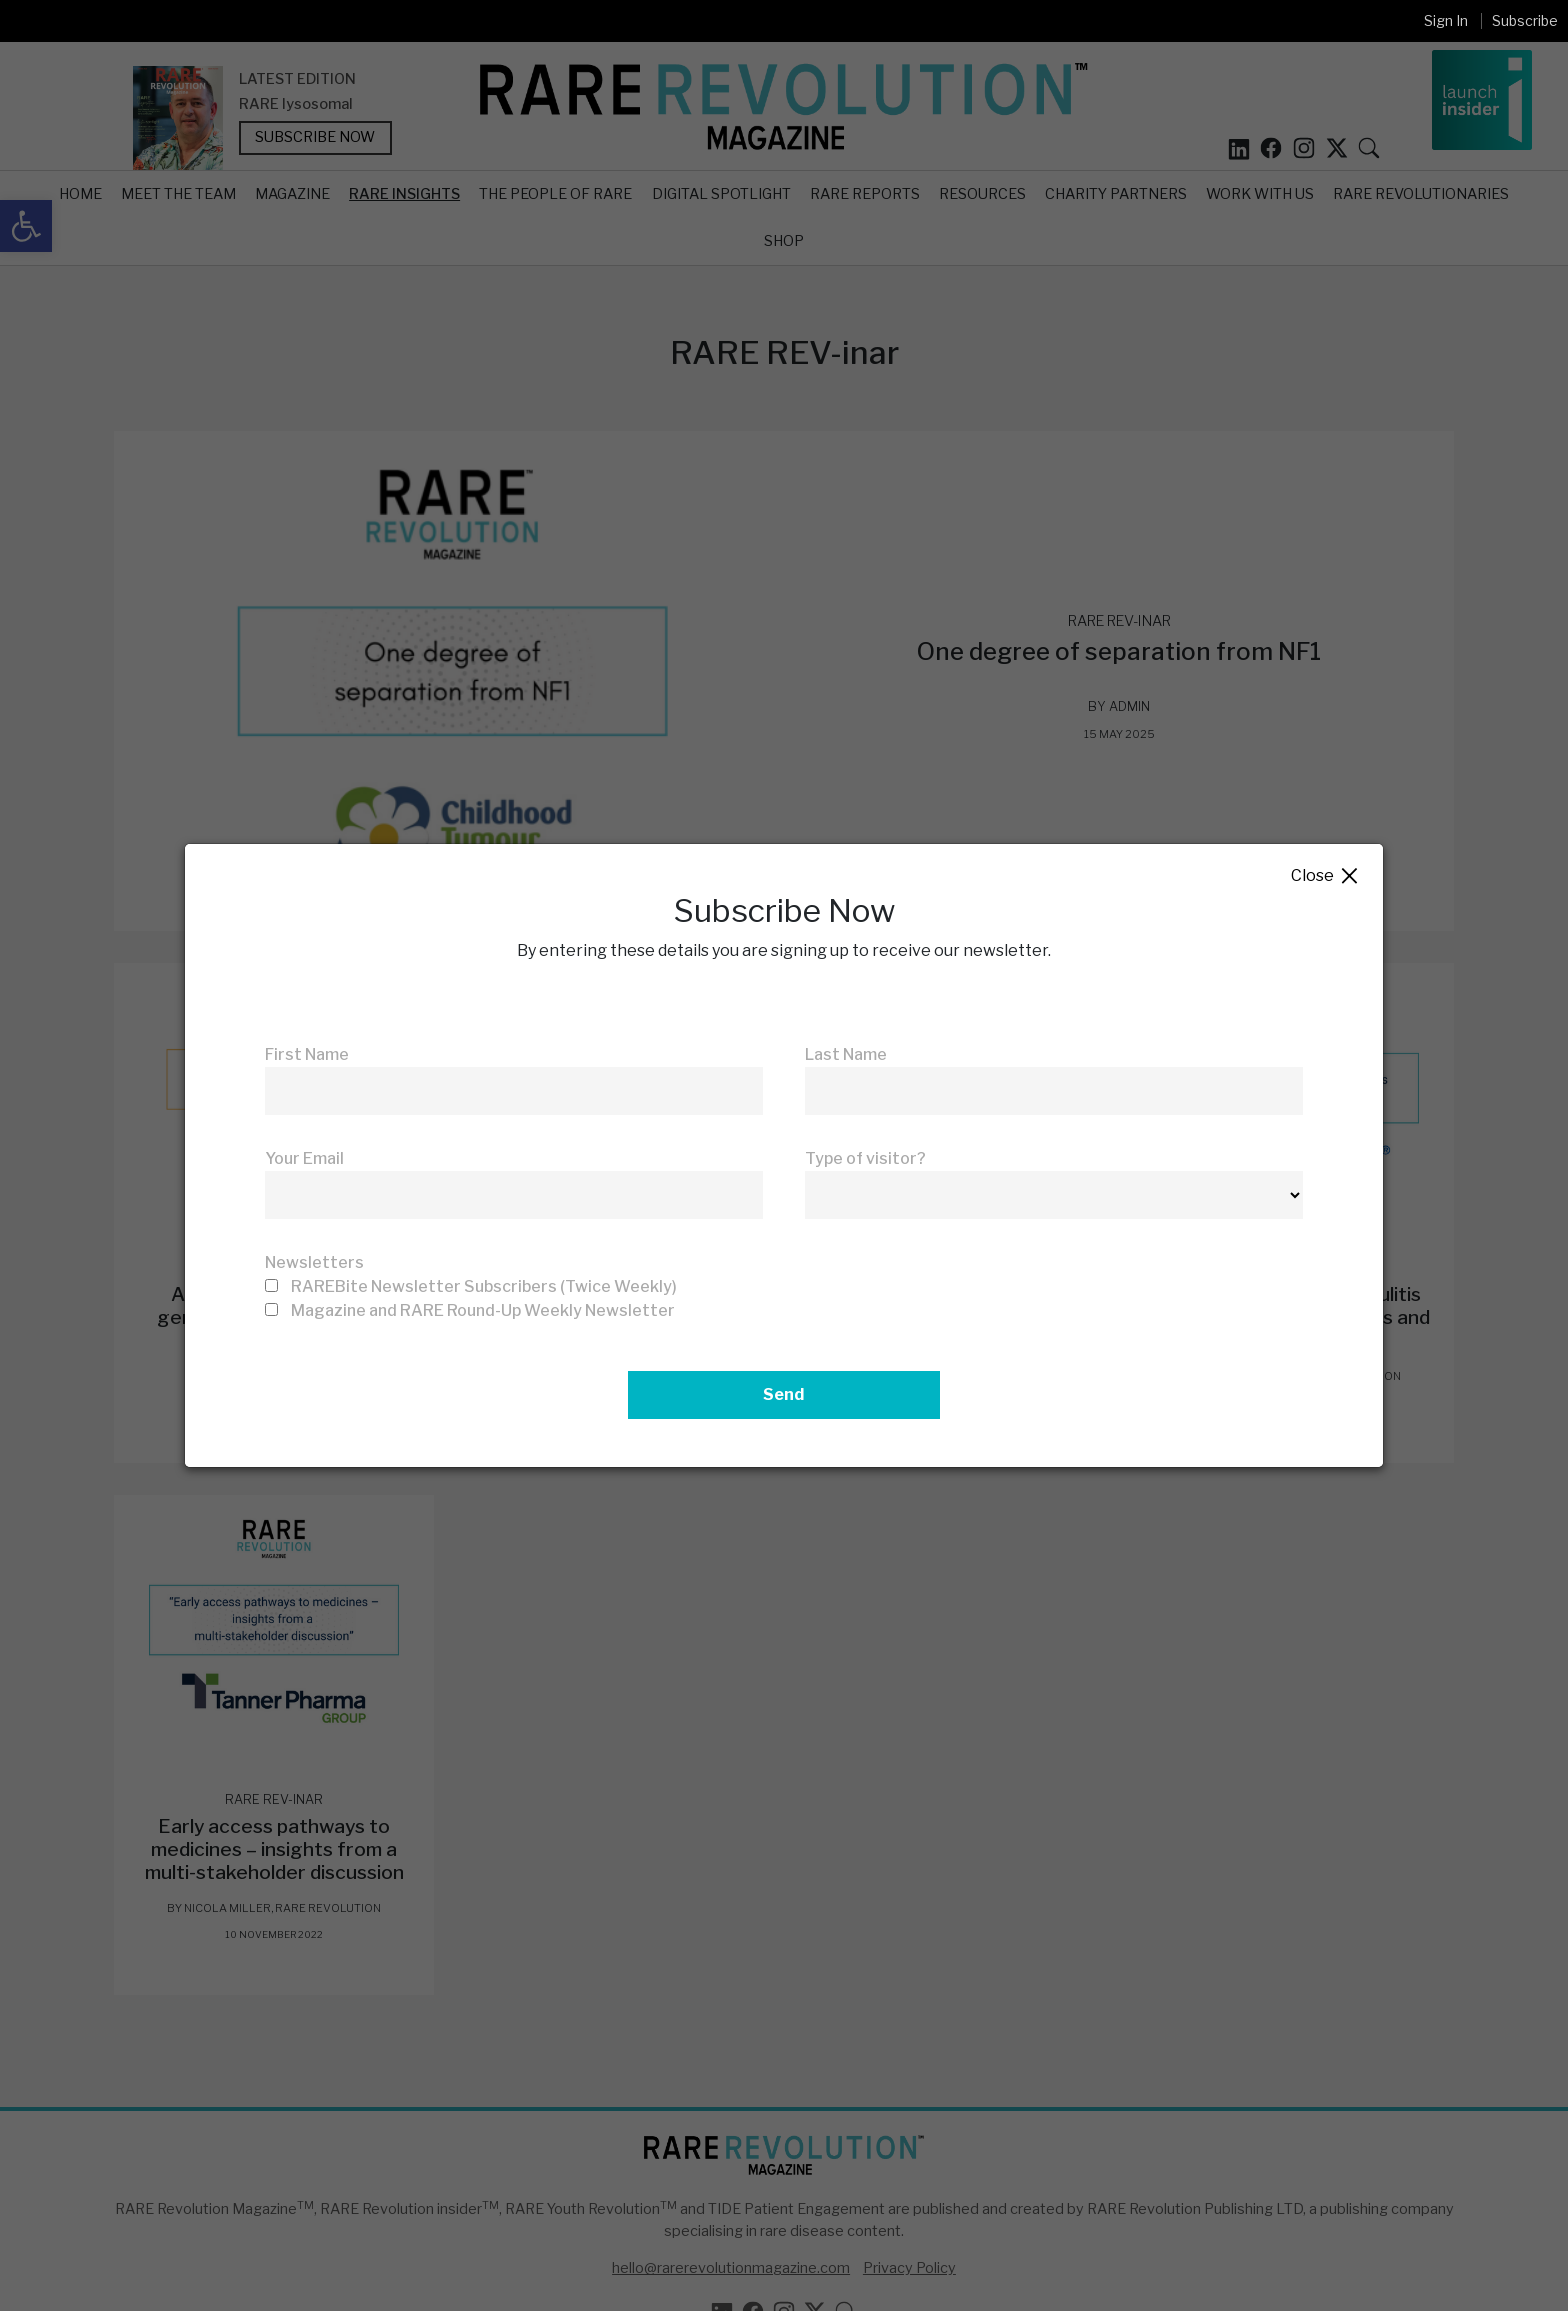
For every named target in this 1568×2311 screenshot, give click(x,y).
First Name (307, 1054)
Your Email (304, 1158)
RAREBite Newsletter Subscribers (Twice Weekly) (484, 1286)
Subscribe (1525, 20)
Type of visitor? (865, 1158)
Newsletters (314, 1262)
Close (1325, 876)
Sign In (1446, 20)
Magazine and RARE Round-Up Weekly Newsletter (483, 1310)
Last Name (846, 1054)
